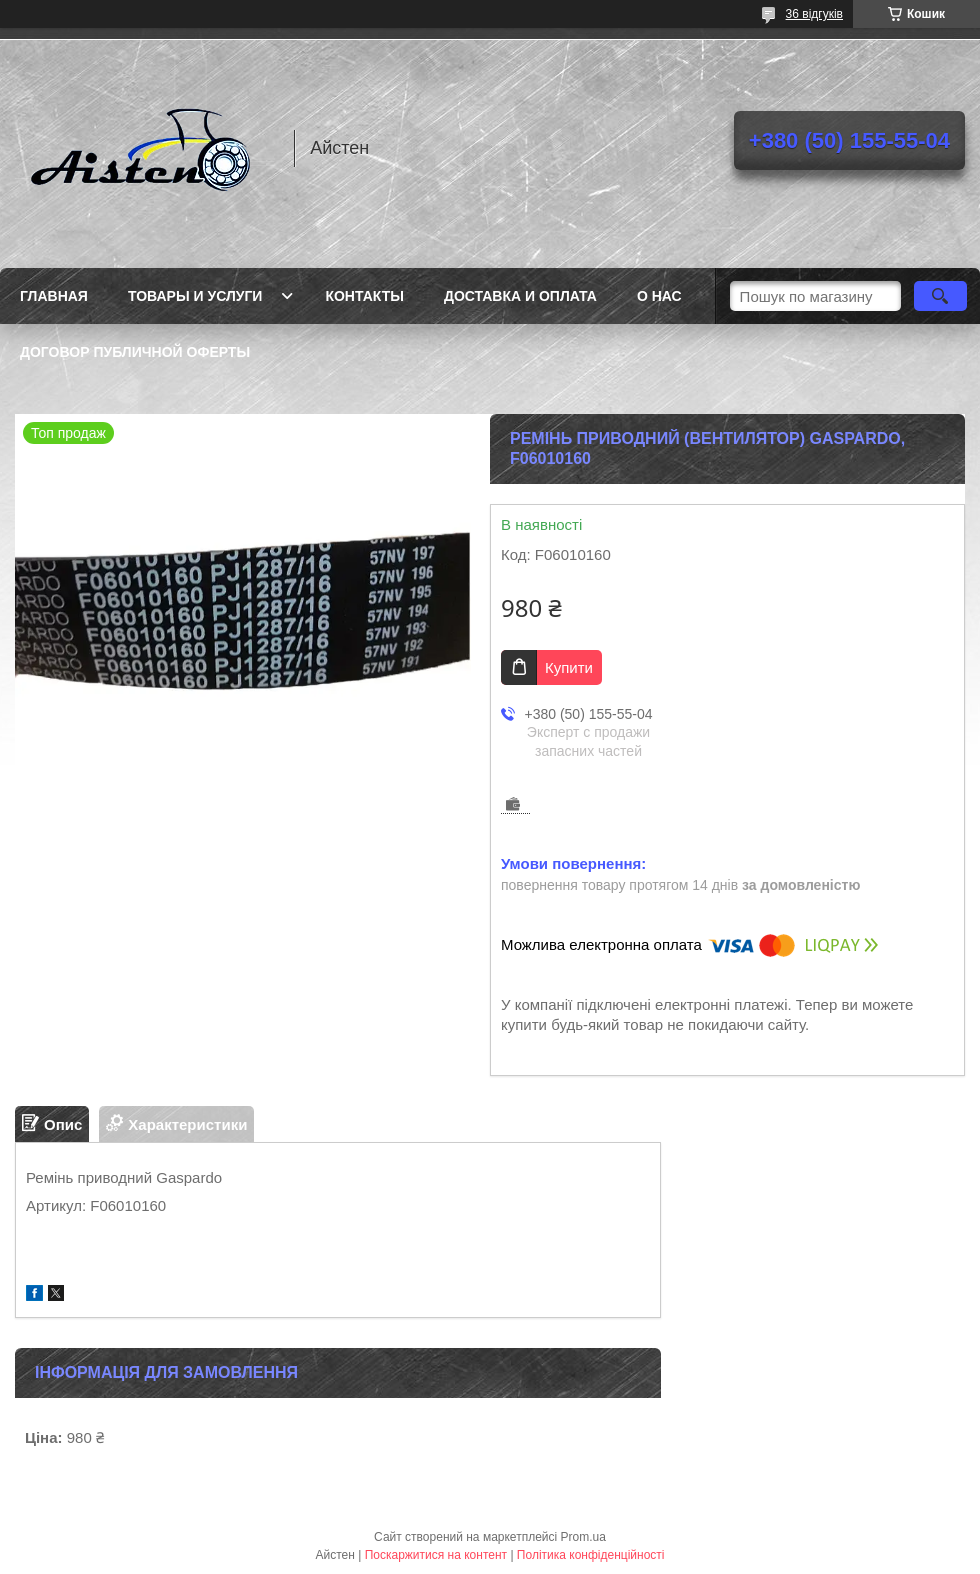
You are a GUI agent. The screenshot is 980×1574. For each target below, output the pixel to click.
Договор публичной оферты (135, 352)
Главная (54, 296)
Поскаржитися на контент (436, 1555)
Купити (569, 667)
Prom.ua (583, 1537)
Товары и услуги (195, 296)
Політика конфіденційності (591, 1555)
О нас (659, 296)
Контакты (364, 296)
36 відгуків (814, 14)
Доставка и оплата (520, 296)
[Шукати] (940, 296)
